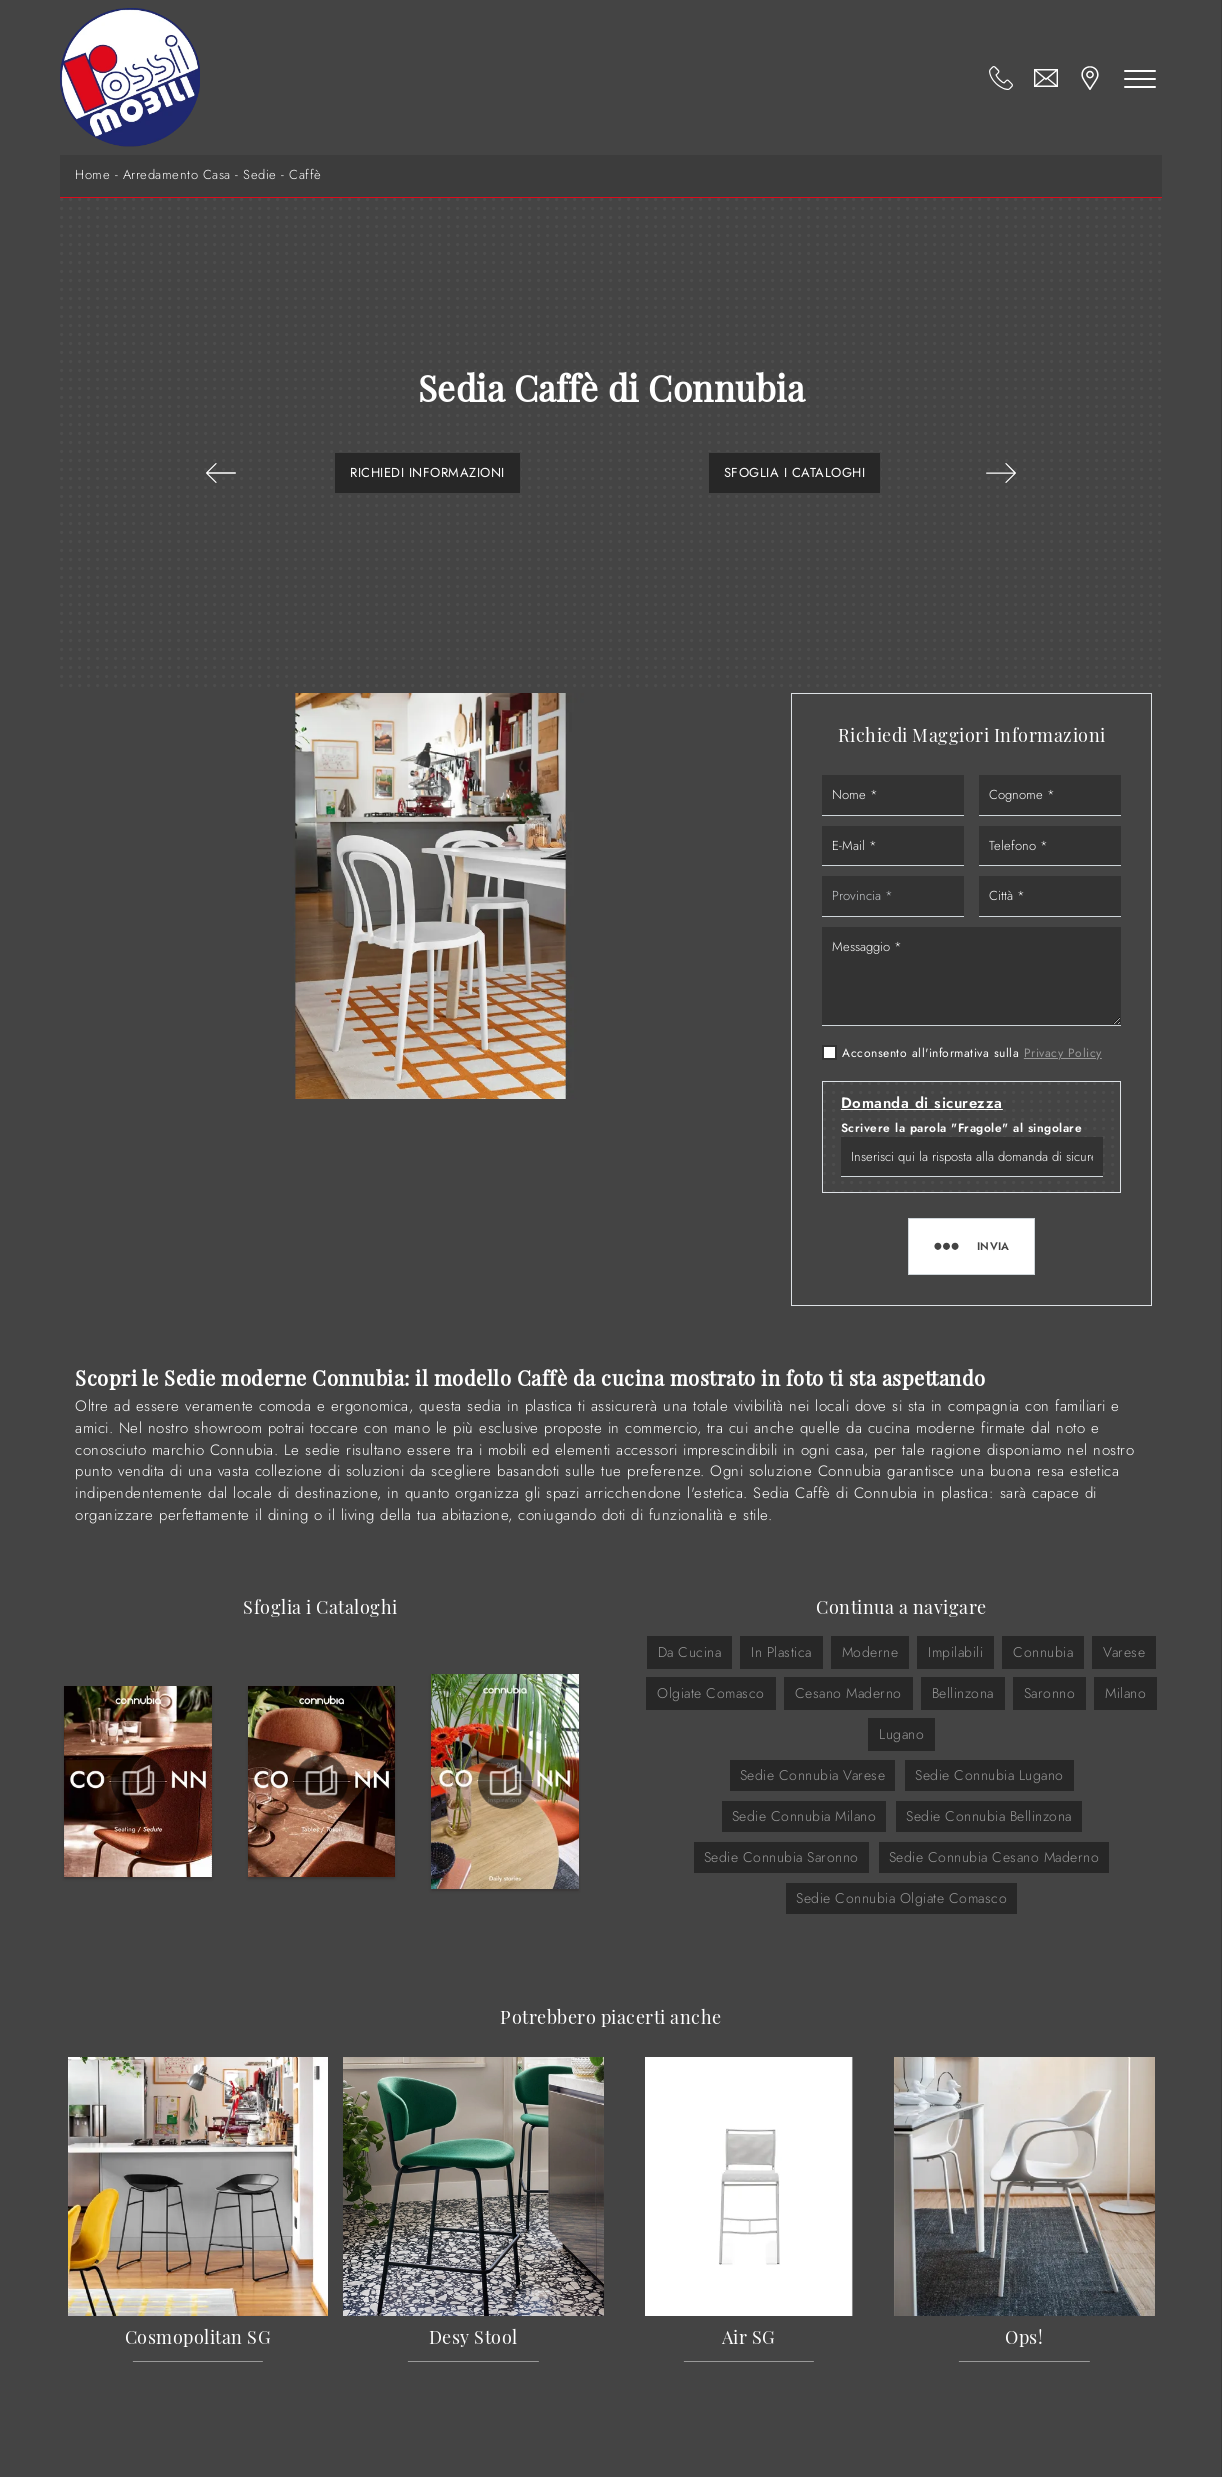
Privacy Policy (1063, 1053)
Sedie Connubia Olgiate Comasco (901, 1898)
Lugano (901, 1734)
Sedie (260, 175)
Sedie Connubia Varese (813, 1775)
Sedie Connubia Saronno (781, 1857)
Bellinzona (963, 1693)
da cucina (690, 1652)
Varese (1124, 1652)
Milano (1125, 1693)
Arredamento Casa (177, 175)
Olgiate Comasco (711, 1693)
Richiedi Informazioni (427, 472)
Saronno (1050, 1693)
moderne (870, 1652)
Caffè (305, 175)
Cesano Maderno (848, 1693)
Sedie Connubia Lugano (989, 1775)
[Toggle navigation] (1140, 78)
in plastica (781, 1652)
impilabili (955, 1652)
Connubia (1043, 1652)
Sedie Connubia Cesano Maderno (994, 1857)
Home (92, 175)
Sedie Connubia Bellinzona (989, 1816)
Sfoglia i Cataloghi (795, 472)
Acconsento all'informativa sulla (972, 1053)
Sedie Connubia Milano (804, 1816)
